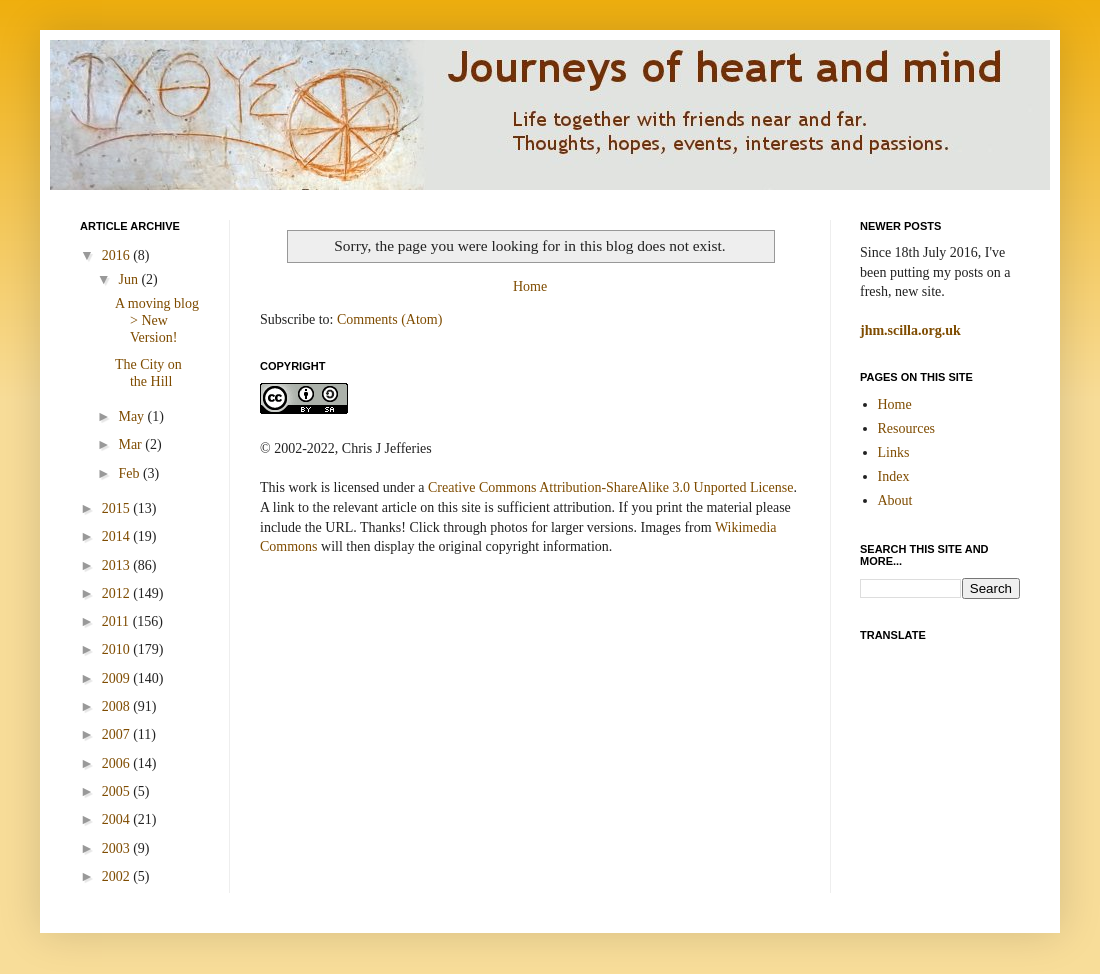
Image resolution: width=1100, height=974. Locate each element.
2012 (118, 593)
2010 (118, 649)
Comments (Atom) (389, 319)
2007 (118, 734)
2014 (118, 536)
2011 (117, 621)
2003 (118, 848)
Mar (131, 444)
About (895, 500)
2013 (118, 565)
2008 (118, 706)
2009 (118, 678)
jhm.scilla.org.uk (910, 330)
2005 (118, 791)
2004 (118, 819)
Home (530, 286)
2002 (118, 876)
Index (894, 476)
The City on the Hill (148, 373)
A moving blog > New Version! (157, 320)
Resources (907, 428)
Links (894, 452)
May (132, 416)
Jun (129, 279)
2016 (118, 255)
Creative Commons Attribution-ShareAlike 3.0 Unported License (610, 487)
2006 (118, 763)
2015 (118, 508)
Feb (130, 473)
